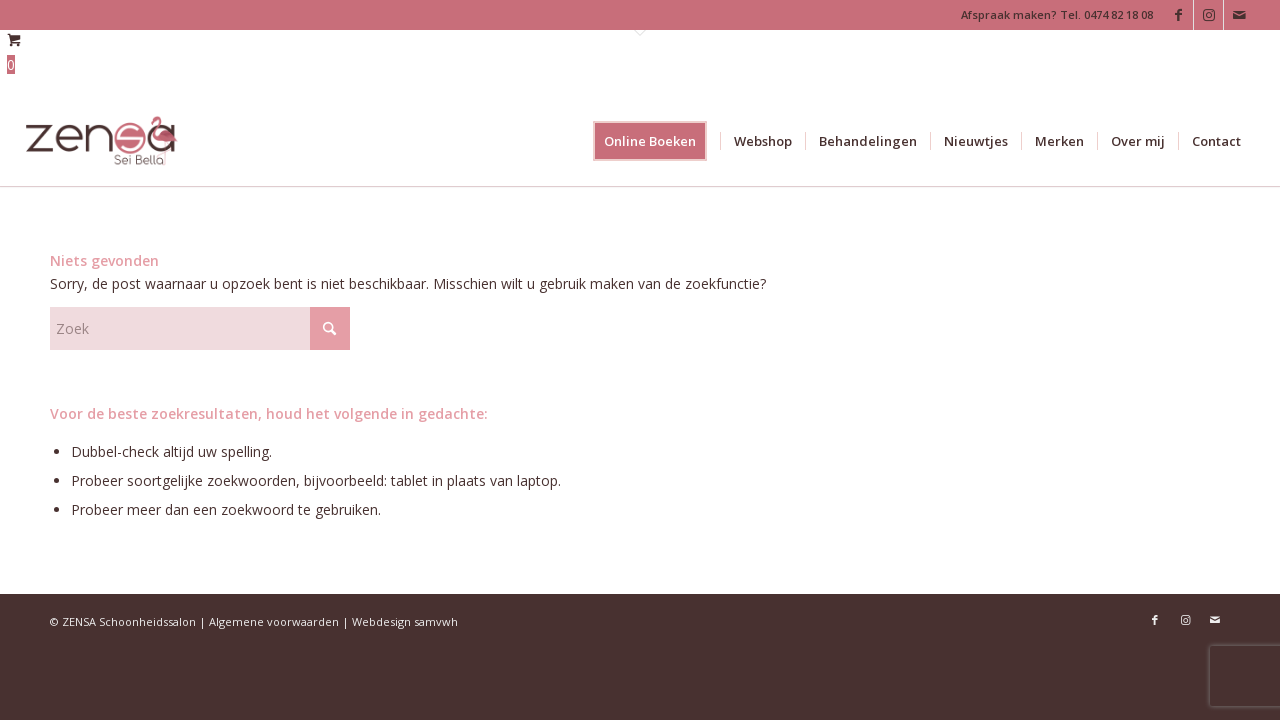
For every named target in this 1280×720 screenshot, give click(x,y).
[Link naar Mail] (1239, 15)
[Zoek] (200, 328)
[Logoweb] (102, 141)
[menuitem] (656, 141)
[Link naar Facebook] (1178, 15)
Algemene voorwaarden (274, 621)
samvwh (436, 621)
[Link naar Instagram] (1208, 15)
